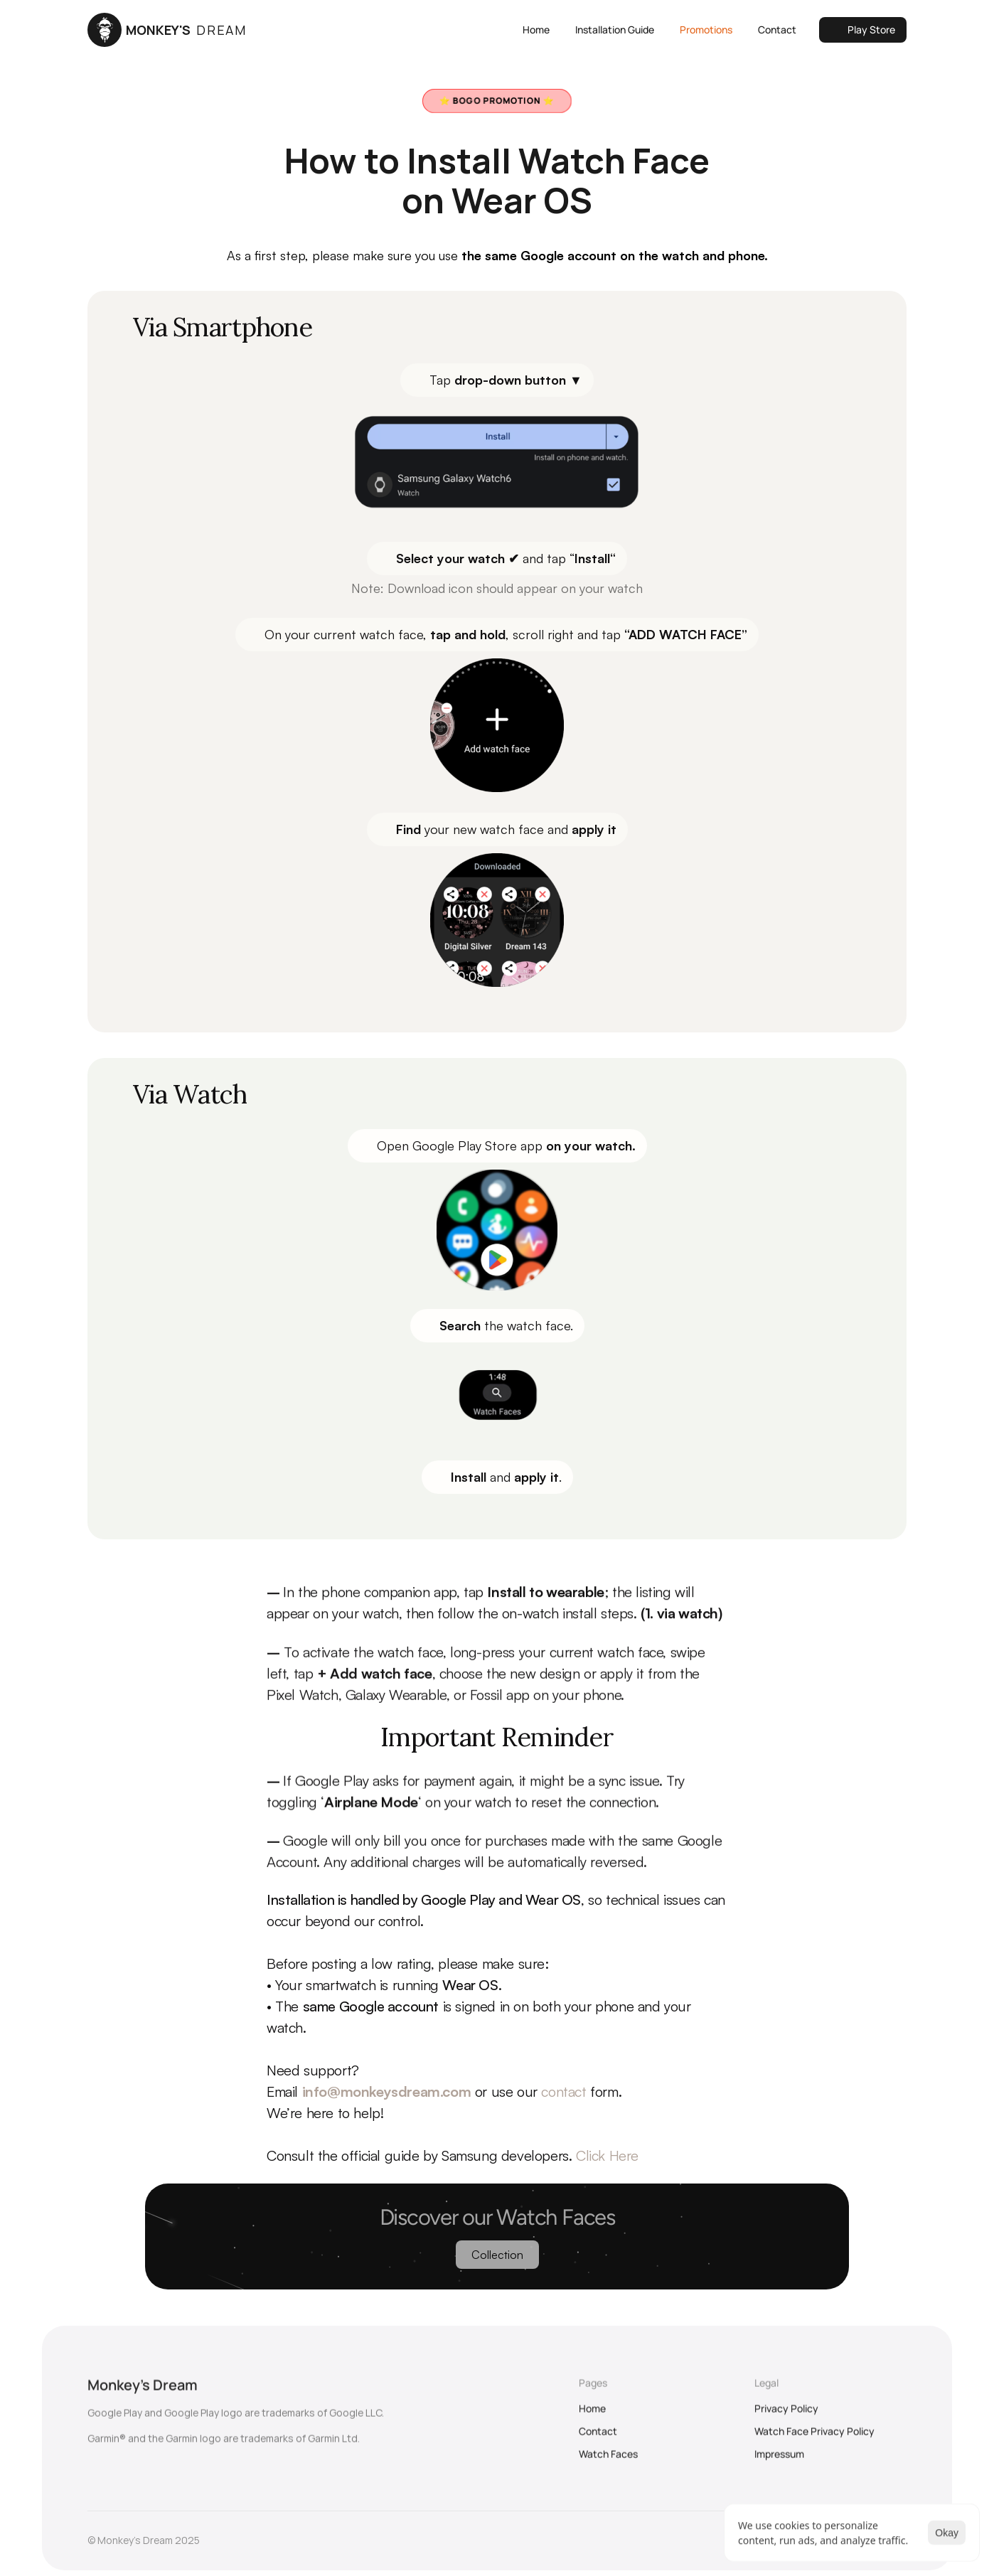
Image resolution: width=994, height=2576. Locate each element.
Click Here (607, 2155)
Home (592, 2415)
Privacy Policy (786, 2415)
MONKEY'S (186, 29)
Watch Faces (608, 2461)
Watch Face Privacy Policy (814, 2438)
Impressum (779, 2461)
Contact (598, 2438)
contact (563, 2091)
